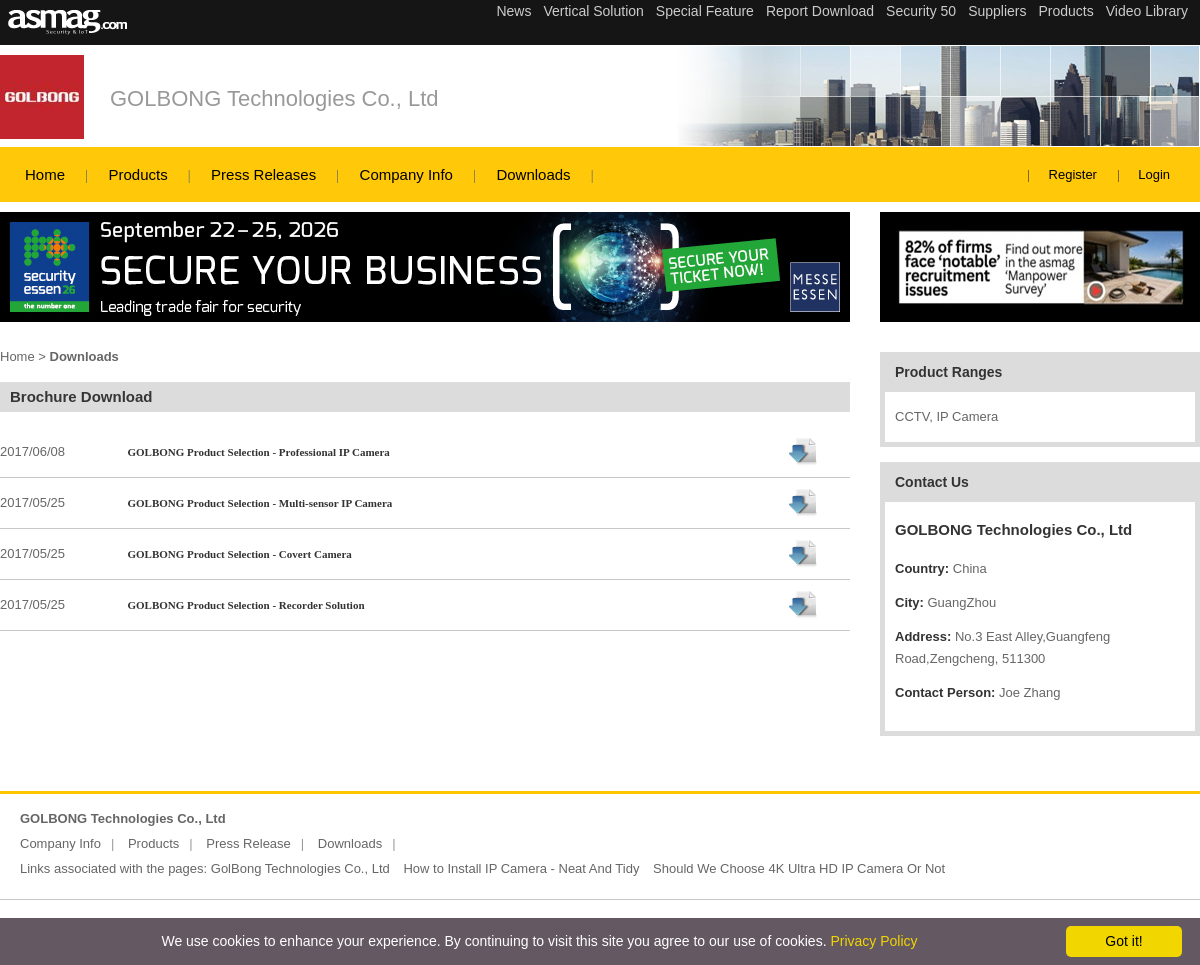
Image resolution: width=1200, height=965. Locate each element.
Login (1154, 174)
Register (1073, 174)
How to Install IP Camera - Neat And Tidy (521, 868)
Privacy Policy (873, 941)
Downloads (533, 174)
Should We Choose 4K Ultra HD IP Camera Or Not (799, 868)
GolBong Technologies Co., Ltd (300, 868)
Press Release (248, 843)
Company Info (406, 174)
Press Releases (263, 174)
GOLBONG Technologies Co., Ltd (274, 98)
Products (137, 174)
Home (45, 174)
